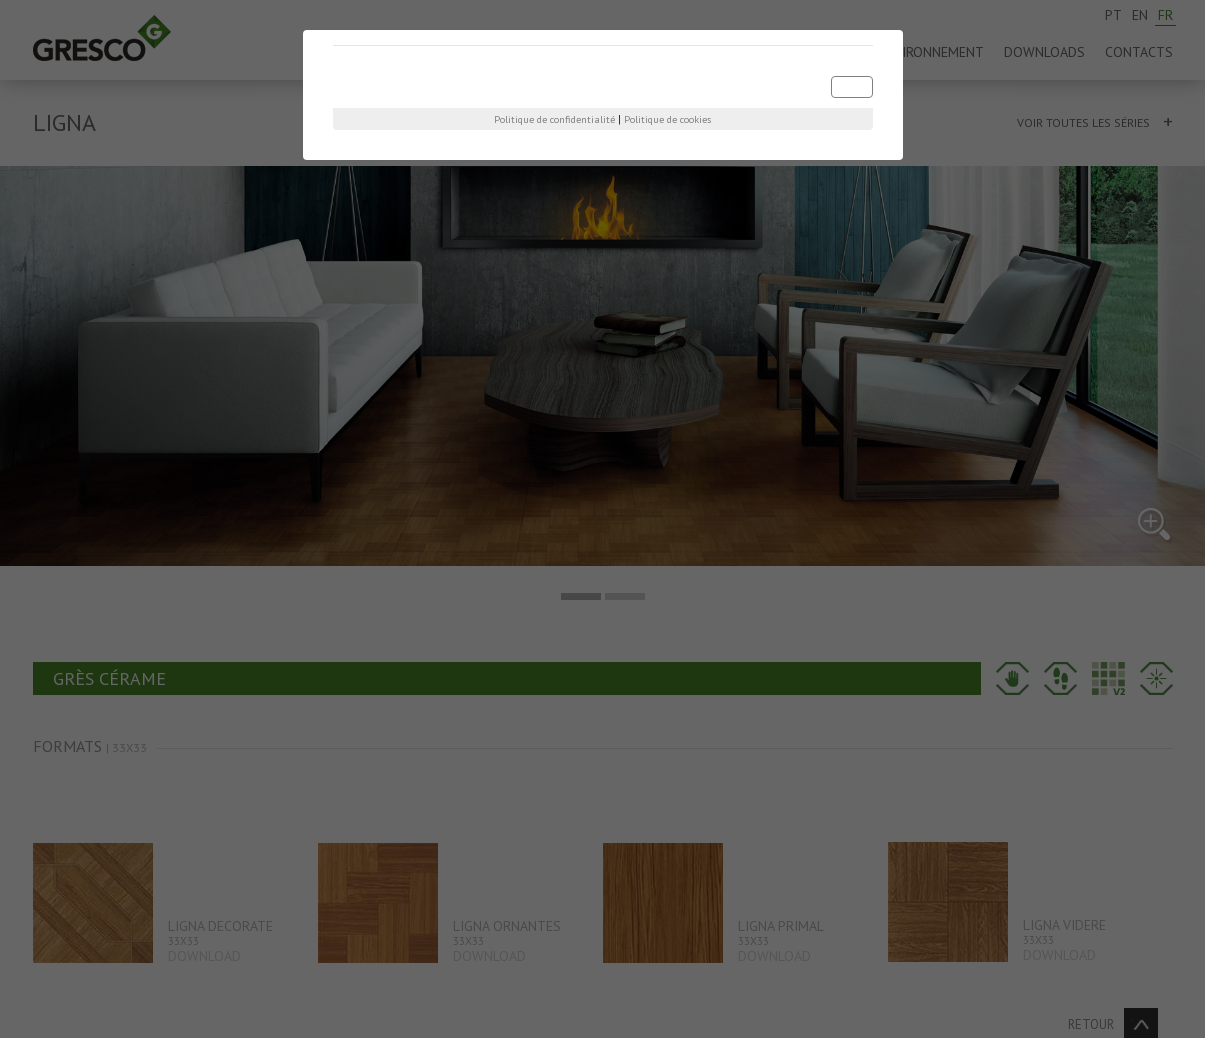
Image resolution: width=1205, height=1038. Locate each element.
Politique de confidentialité (554, 119)
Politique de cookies (667, 119)
